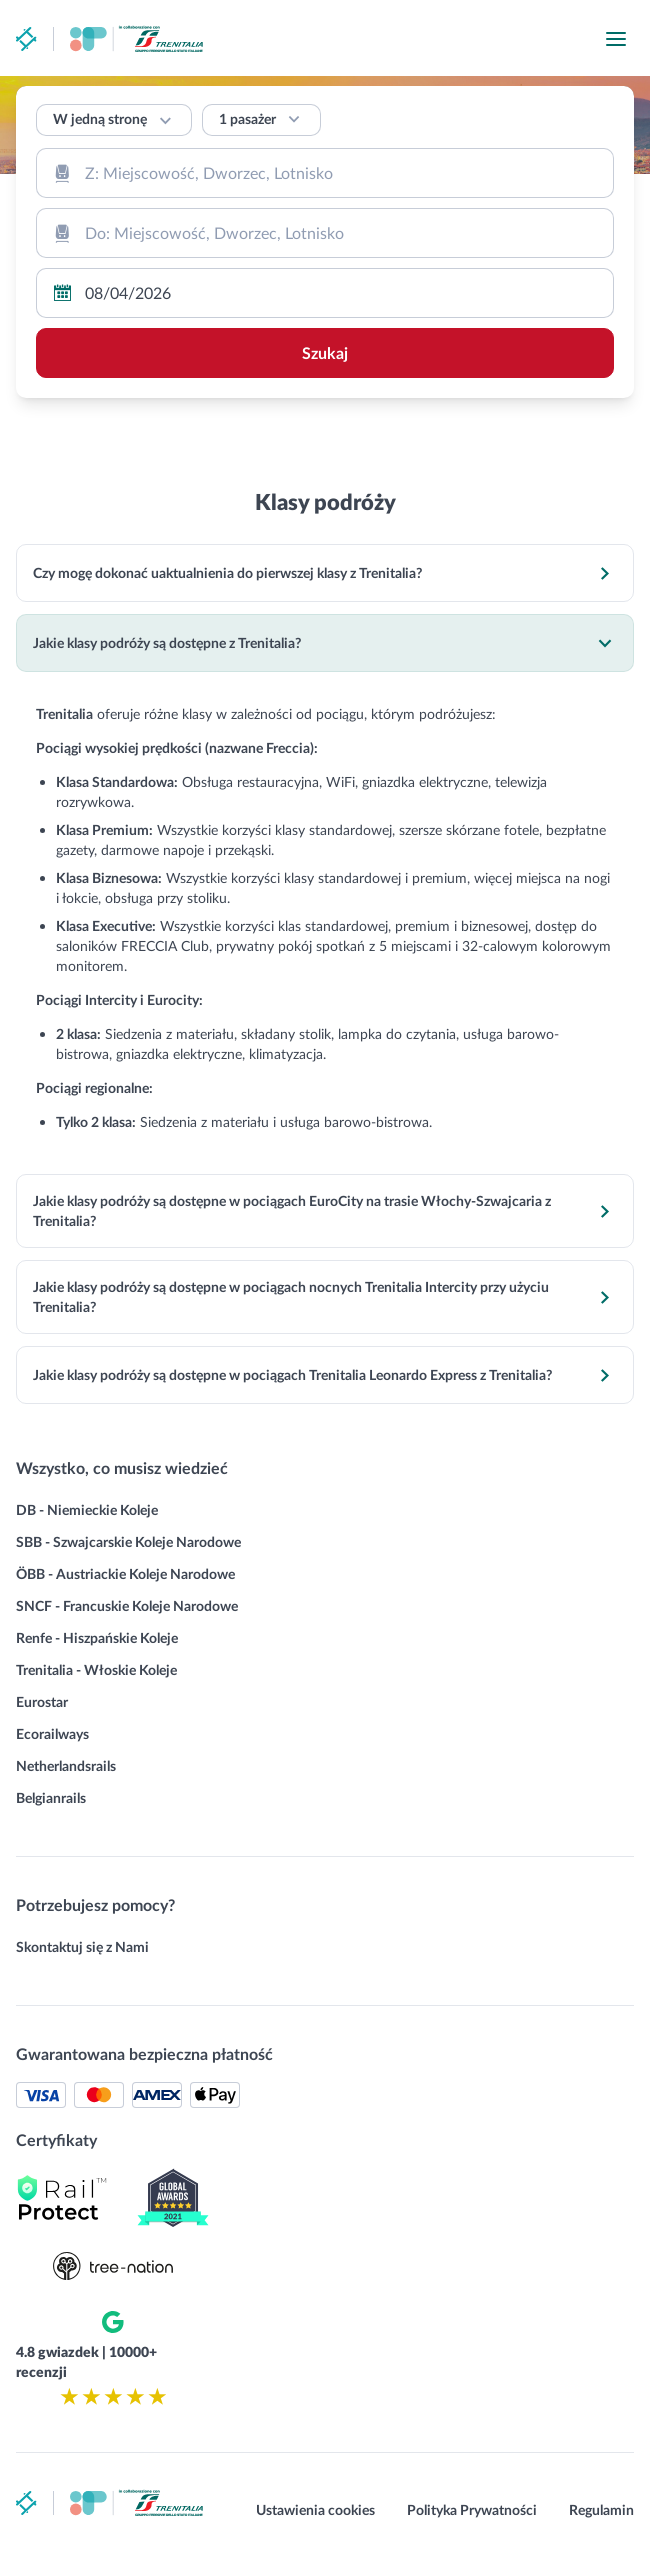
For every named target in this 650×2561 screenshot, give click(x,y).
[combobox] (325, 173)
